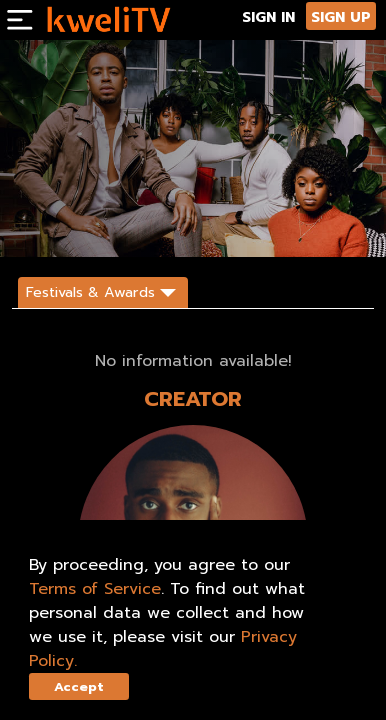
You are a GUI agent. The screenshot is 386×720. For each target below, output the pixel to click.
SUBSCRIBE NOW (57, 224)
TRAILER (146, 224)
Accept (79, 686)
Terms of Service (95, 589)
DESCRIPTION (275, 224)
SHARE (206, 224)
